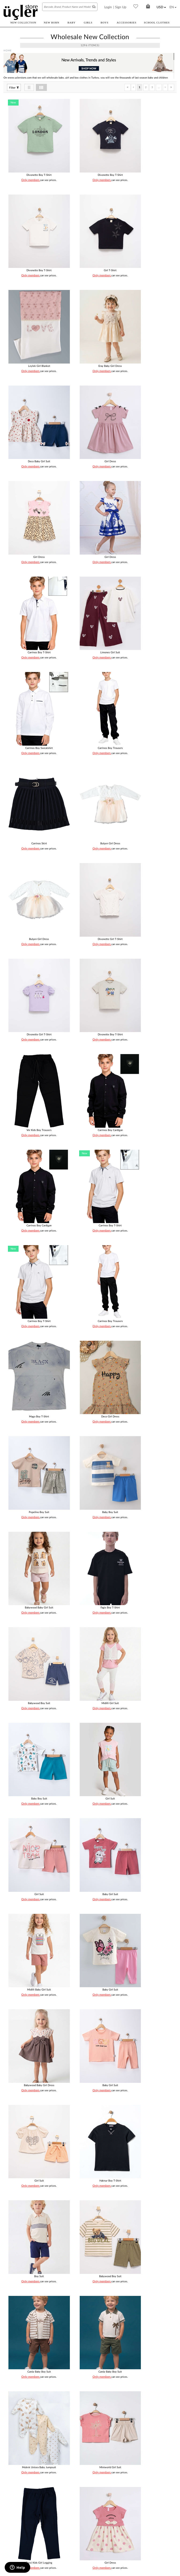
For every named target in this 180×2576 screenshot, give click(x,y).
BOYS (104, 22)
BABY (72, 22)
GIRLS (88, 22)
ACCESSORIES (126, 22)
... (159, 87)
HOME (8, 50)
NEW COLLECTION (23, 22)
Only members (24, 164)
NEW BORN (51, 22)
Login (108, 7)
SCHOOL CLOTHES (157, 22)
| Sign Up (119, 7)
